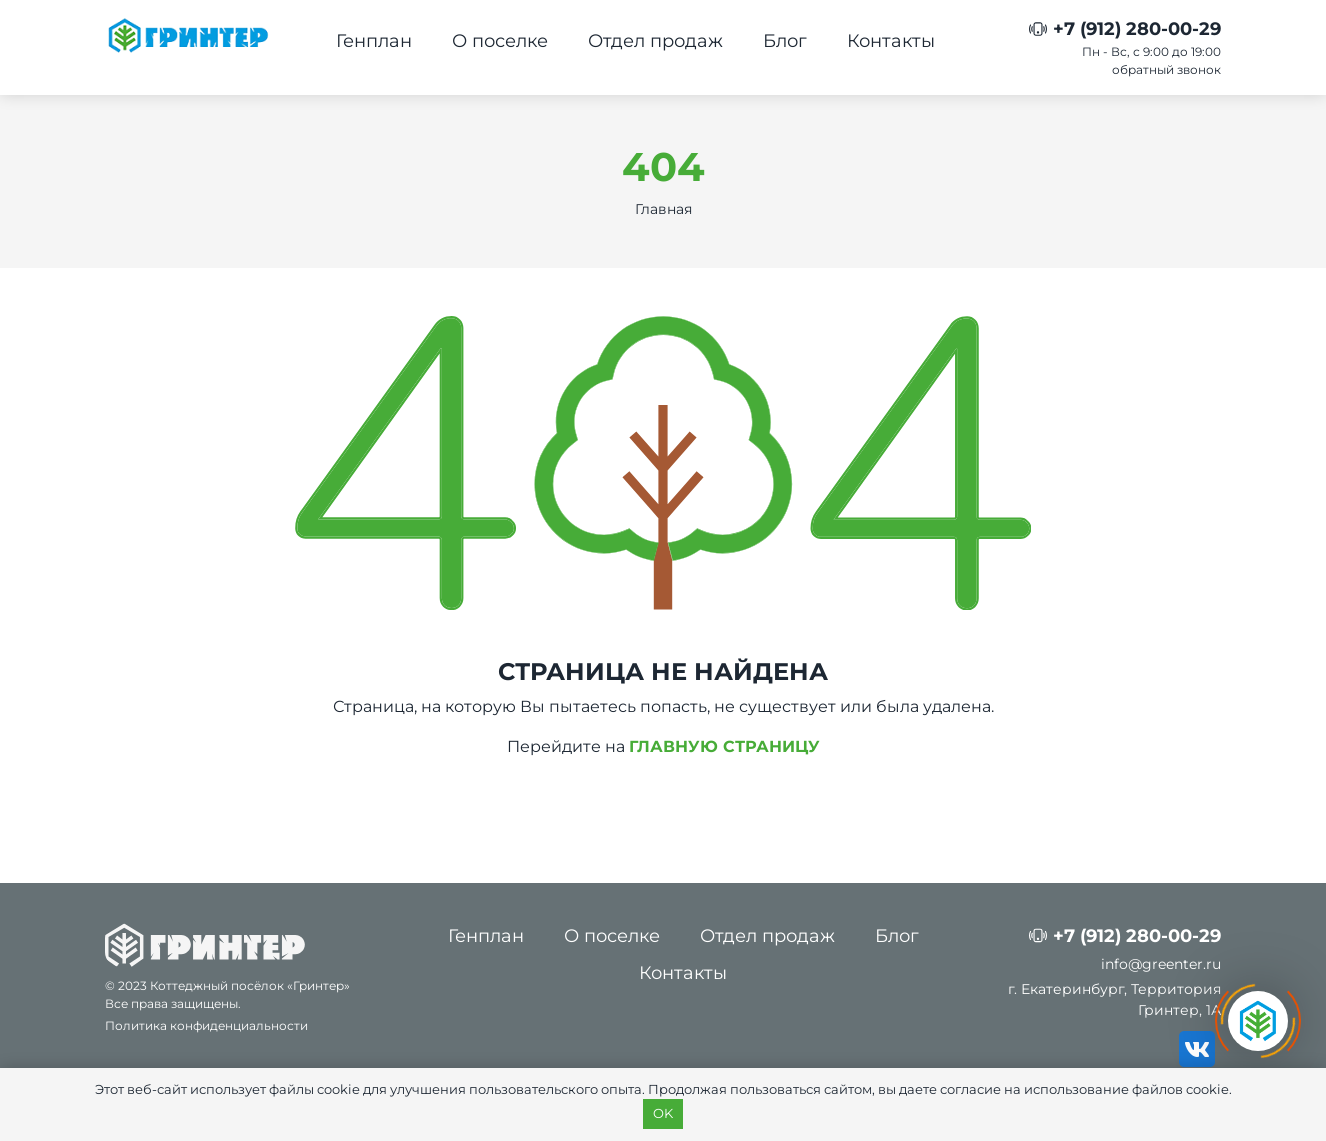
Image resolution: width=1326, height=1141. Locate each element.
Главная (663, 209)
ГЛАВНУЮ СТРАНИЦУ (724, 746)
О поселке (500, 41)
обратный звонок (1166, 69)
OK (663, 1113)
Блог (785, 41)
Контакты (891, 41)
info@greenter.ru (1161, 964)
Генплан (374, 41)
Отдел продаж (655, 41)
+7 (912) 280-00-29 (1137, 29)
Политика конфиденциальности (206, 1025)
